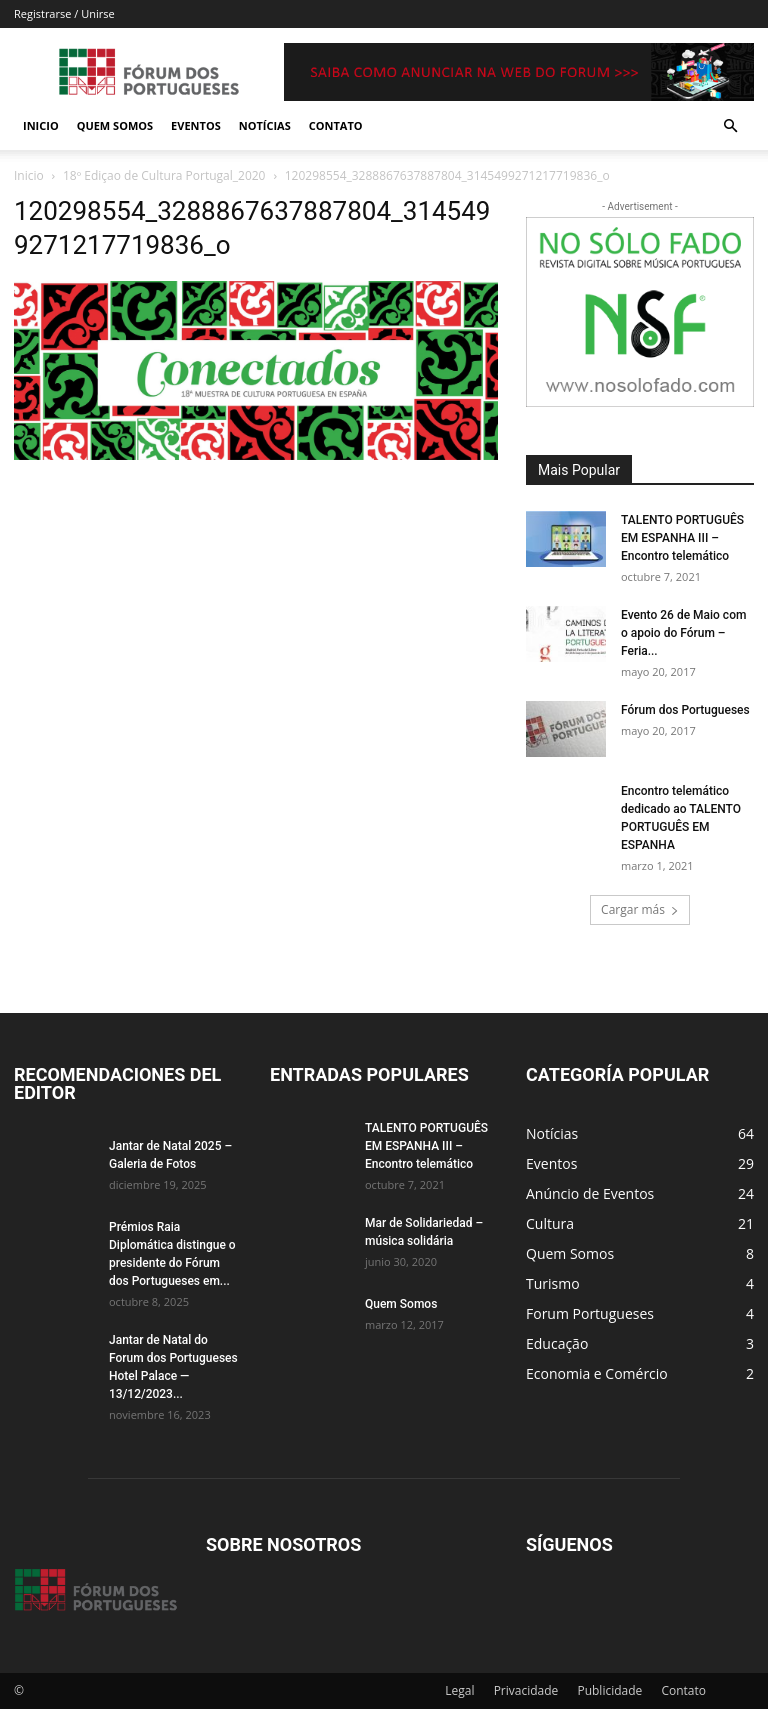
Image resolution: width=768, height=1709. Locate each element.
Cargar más (640, 909)
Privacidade (526, 1690)
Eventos (196, 125)
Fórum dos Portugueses (685, 710)
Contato (336, 125)
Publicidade (609, 1690)
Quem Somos (115, 125)
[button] (730, 126)
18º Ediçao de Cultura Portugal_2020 (164, 175)
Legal (459, 1690)
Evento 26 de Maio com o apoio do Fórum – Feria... (683, 633)
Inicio (41, 125)
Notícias (265, 125)
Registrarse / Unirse (64, 13)
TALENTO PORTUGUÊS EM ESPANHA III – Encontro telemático (682, 538)
